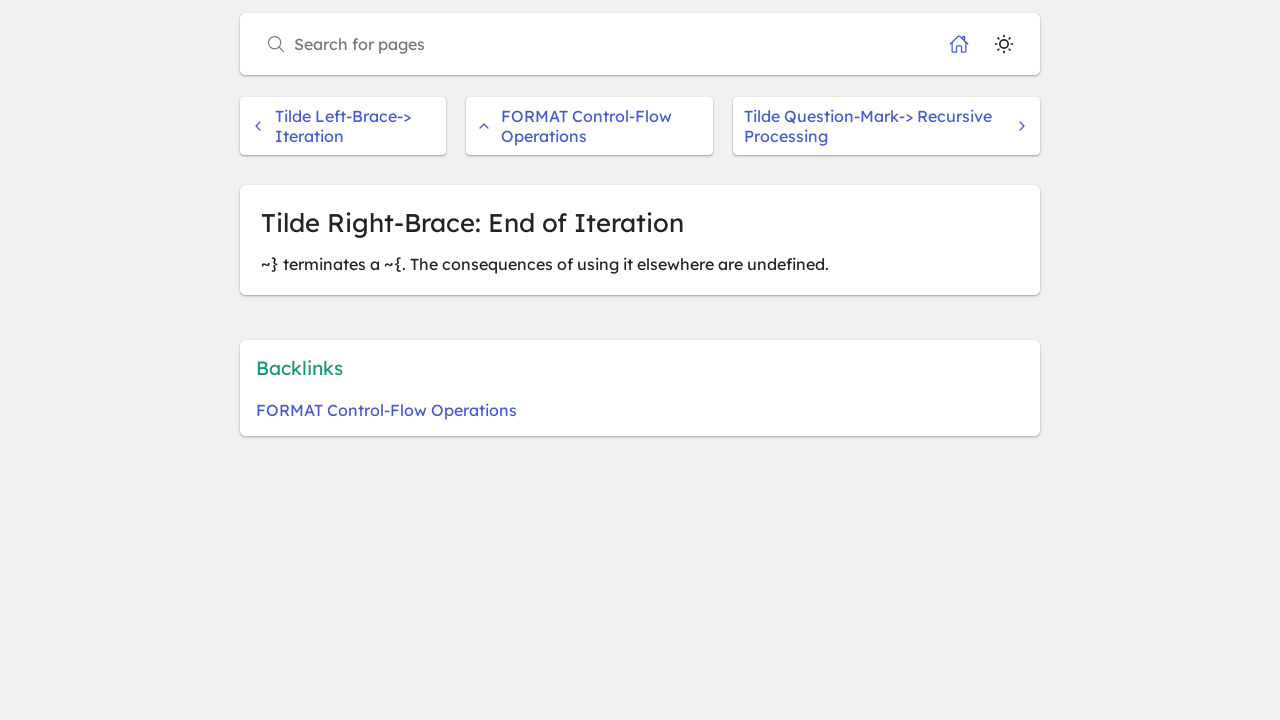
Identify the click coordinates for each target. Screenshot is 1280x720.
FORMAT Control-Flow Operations (574, 126)
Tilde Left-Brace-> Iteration (331, 126)
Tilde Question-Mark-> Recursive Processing (886, 126)
